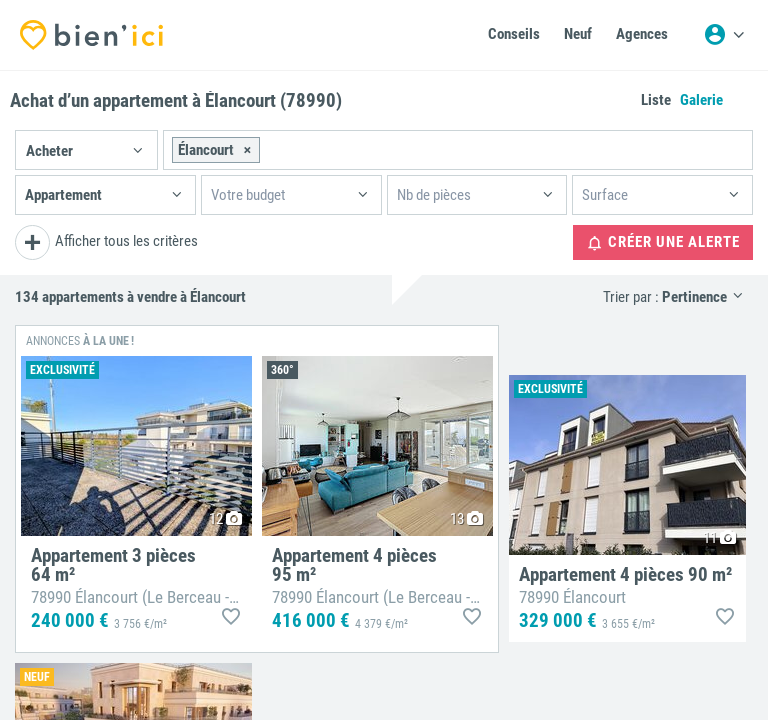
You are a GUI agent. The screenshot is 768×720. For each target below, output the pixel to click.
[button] (86, 150)
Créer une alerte (663, 242)
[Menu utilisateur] (724, 35)
